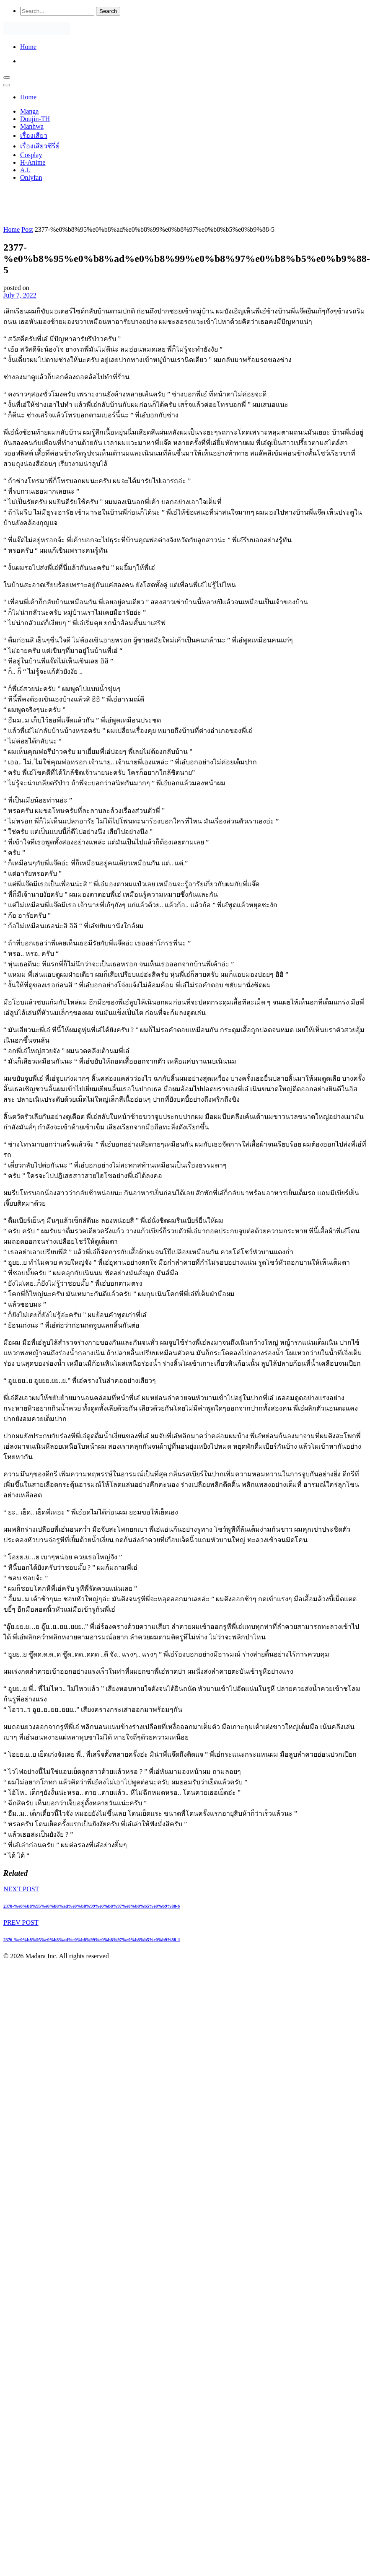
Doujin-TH (35, 118)
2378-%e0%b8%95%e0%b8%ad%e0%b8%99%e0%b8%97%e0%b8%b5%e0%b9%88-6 (91, 1905)
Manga (29, 111)
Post (27, 229)
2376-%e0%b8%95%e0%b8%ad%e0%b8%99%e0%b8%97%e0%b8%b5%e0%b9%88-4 (91, 1939)
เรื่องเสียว (33, 135)
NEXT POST (21, 1889)
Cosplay (31, 154)
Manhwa (32, 126)
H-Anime (32, 162)
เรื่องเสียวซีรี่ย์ (40, 146)
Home (28, 46)
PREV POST (21, 1922)
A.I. (25, 169)
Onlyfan (31, 177)
